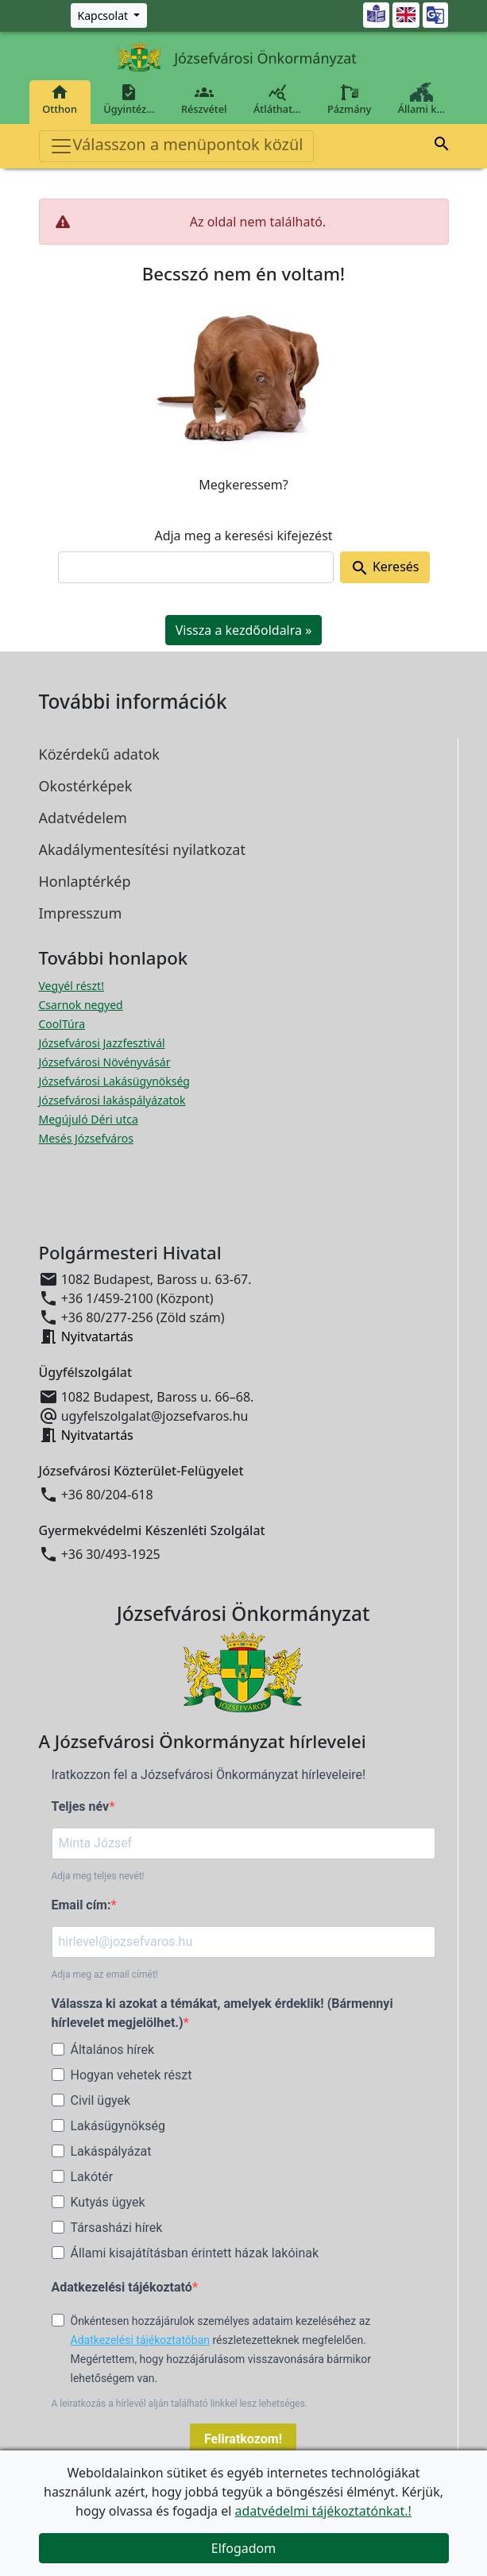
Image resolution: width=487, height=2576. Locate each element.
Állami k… (421, 99)
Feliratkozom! (243, 2438)
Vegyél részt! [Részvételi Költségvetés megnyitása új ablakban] (71, 985)
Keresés (384, 568)
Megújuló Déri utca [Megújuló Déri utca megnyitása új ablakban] (88, 1119)
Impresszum (80, 912)
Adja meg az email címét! (105, 1974)
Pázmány (349, 99)
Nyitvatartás (97, 1336)
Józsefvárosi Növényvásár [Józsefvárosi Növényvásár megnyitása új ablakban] (105, 1061)
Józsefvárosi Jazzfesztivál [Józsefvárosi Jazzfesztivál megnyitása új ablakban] (102, 1042)
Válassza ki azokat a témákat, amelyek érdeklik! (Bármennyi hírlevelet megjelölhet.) (222, 2013)
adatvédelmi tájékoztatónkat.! (322, 2511)
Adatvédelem (83, 817)
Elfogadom (243, 2548)
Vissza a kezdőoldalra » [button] (244, 630)
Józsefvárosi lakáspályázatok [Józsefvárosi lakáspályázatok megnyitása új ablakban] (112, 1100)
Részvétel (204, 99)
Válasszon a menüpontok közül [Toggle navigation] (176, 145)
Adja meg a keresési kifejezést (243, 535)
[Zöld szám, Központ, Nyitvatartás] (109, 15)
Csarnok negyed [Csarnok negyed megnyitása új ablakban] (81, 1004)
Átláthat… (276, 99)
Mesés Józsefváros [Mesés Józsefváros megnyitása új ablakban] (86, 1138)
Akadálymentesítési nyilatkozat (142, 849)
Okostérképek (86, 785)
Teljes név (81, 1806)
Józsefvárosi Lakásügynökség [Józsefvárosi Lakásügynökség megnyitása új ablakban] (114, 1081)
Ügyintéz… (129, 99)
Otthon (60, 99)
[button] (441, 146)
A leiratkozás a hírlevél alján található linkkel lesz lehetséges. (180, 2403)
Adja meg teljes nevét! (98, 1876)
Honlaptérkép (85, 881)
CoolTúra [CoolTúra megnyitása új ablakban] (62, 1023)
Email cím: (81, 1905)
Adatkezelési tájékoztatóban (141, 2340)
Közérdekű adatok (99, 754)
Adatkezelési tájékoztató (122, 2287)
